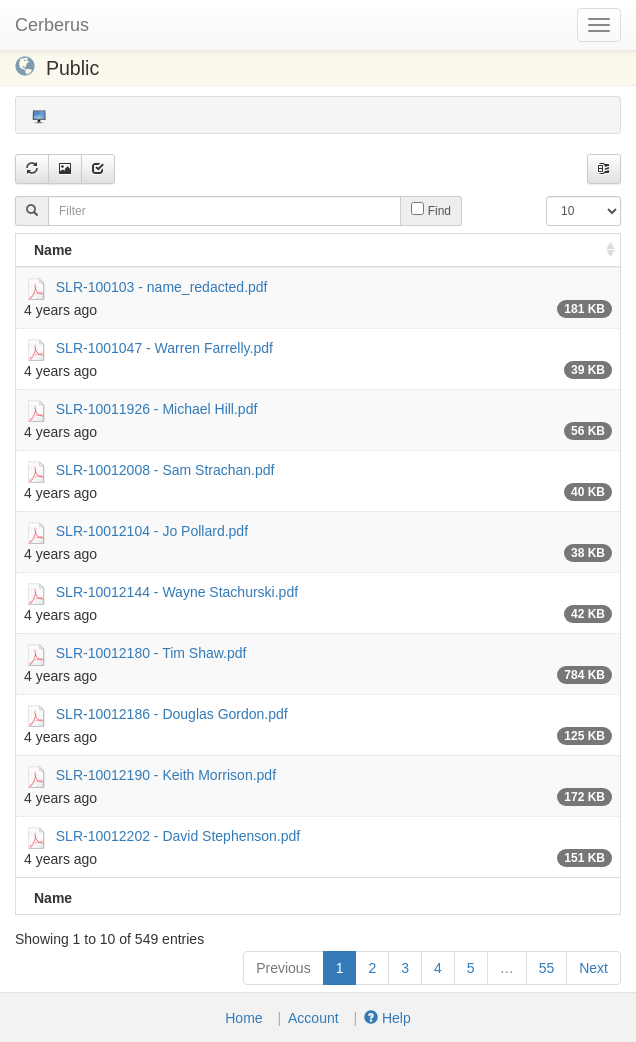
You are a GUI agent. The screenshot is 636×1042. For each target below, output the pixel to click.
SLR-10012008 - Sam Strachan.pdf (165, 469)
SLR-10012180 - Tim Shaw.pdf (151, 652)
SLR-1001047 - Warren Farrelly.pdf (164, 347)
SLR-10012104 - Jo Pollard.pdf (152, 530)
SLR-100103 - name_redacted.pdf (162, 286)
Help (387, 1018)
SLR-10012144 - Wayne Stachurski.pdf (177, 591)
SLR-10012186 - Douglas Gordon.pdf (172, 713)
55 (547, 968)
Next (593, 968)
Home (243, 1018)
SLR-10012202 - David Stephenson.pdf (178, 835)
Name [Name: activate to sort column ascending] (53, 250)
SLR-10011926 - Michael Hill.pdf (157, 408)
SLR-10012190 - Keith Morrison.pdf (166, 774)
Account (313, 1018)
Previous (283, 968)
